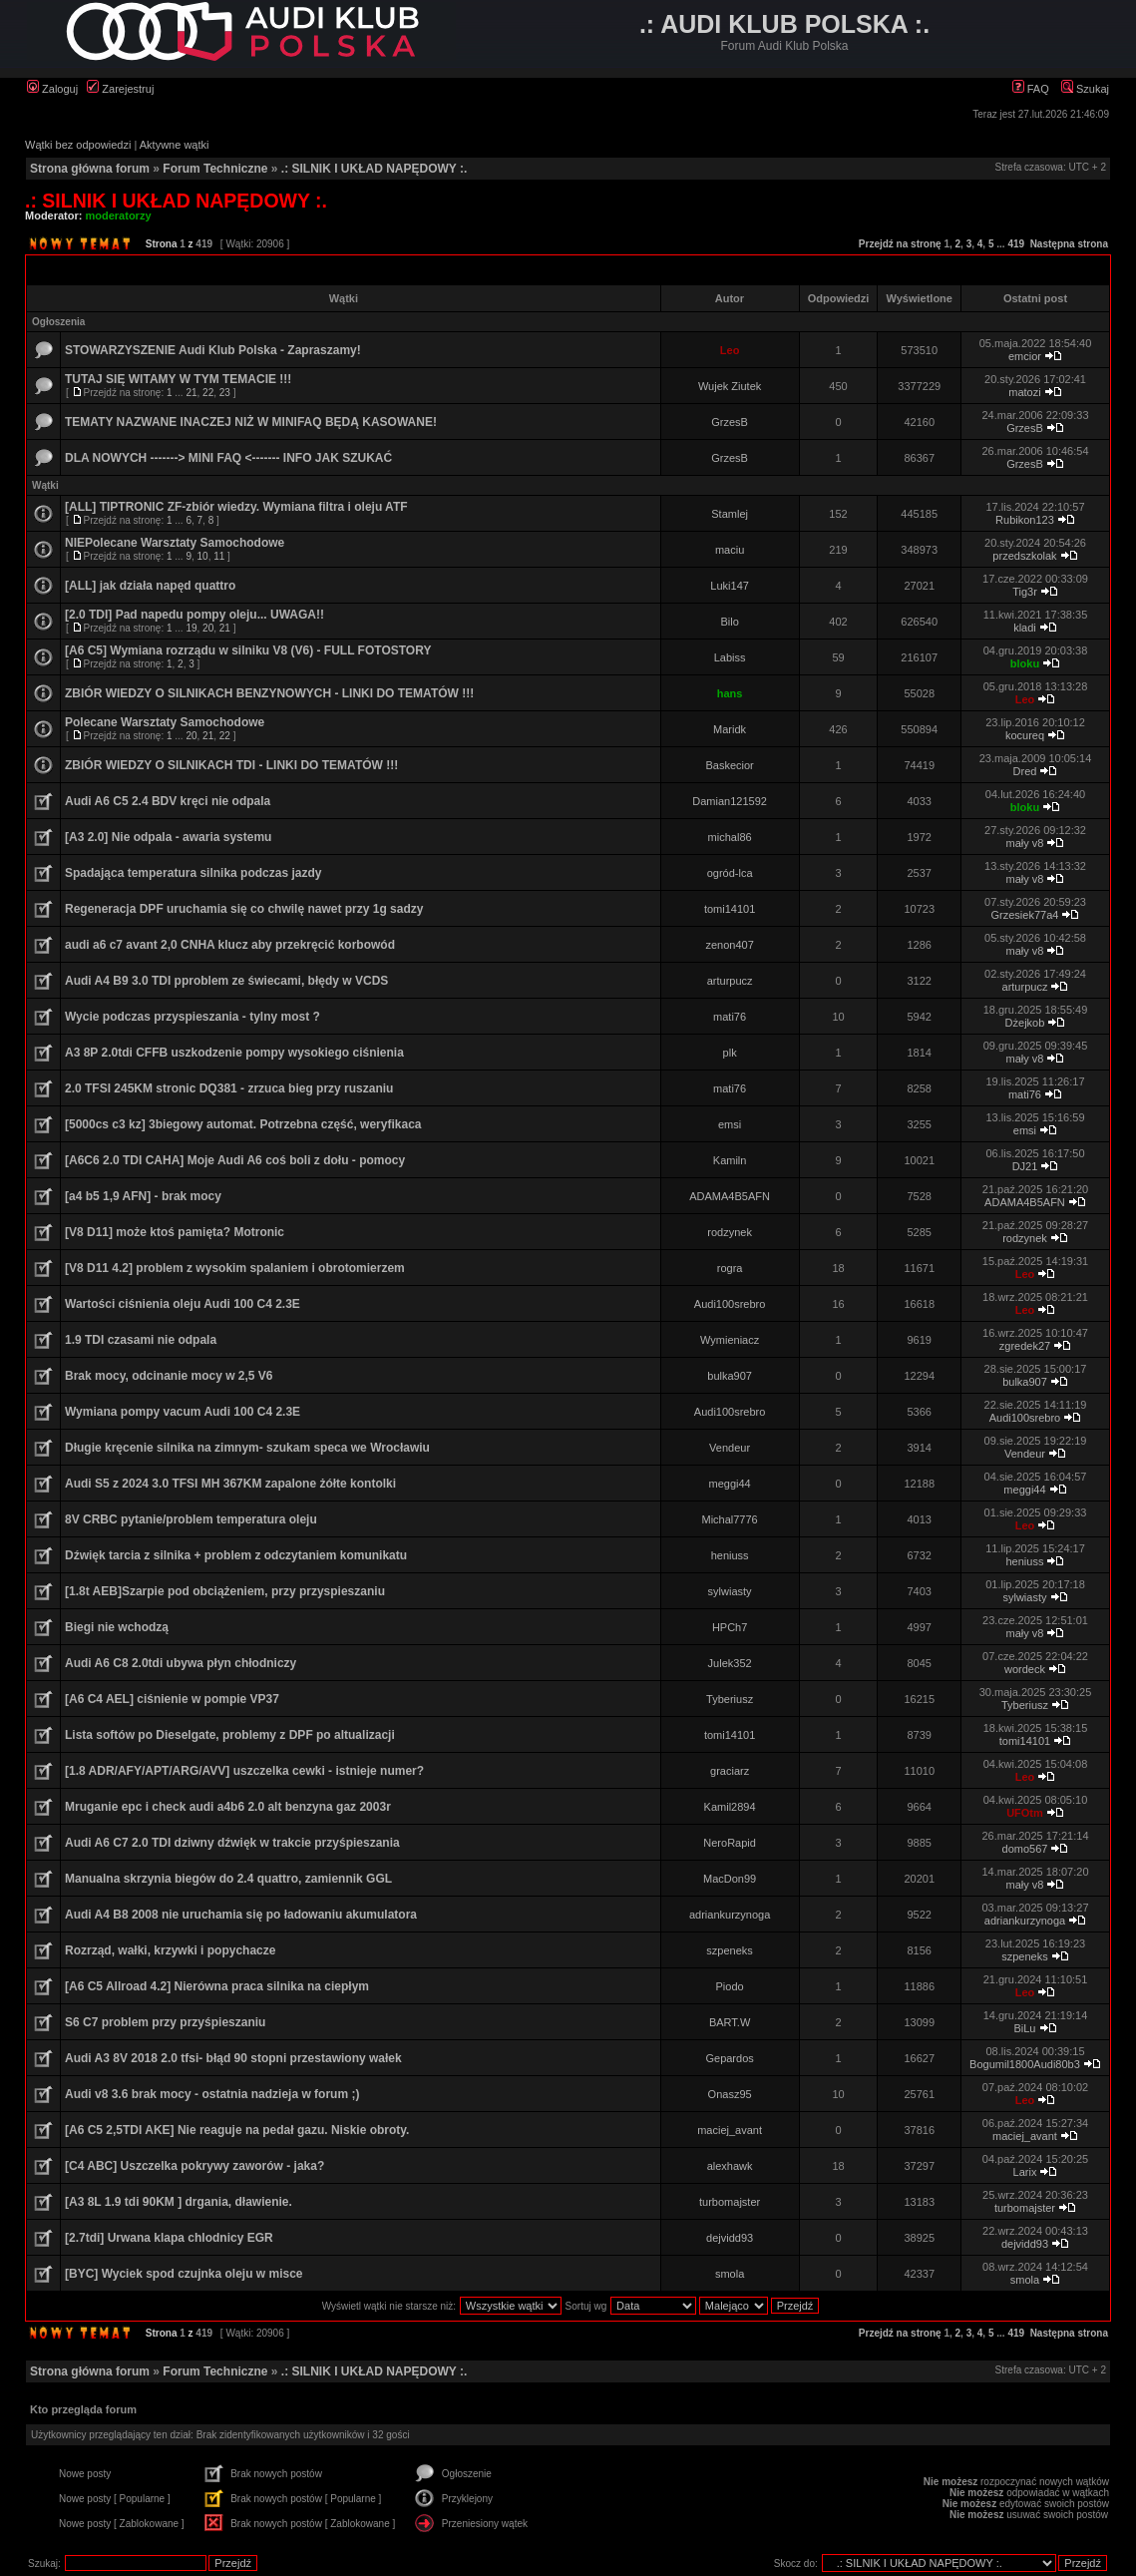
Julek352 (730, 1663)
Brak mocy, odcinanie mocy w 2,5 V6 (169, 1376)
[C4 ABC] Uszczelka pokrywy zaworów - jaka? (194, 2166)
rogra (730, 1268)
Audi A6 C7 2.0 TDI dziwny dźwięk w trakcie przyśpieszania (232, 1843)
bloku (1024, 663)
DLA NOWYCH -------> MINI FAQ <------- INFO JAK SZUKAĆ (228, 458)
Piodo (730, 1986)
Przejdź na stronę (900, 243)
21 (191, 392)
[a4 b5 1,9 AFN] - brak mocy (143, 1196)
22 (207, 392)
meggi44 (730, 1484)
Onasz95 (730, 2094)
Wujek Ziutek (729, 386)
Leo (730, 350)
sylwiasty (730, 1591)
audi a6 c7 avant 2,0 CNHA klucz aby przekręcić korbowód (230, 945)
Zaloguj (52, 89)
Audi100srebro (730, 1304)
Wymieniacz (729, 1340)
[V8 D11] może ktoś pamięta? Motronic (174, 1232)
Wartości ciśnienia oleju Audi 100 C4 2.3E (182, 1304)
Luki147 (729, 586)
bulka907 (729, 1376)
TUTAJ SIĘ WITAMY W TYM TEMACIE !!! (178, 379)
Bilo (729, 622)
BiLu (1024, 2028)
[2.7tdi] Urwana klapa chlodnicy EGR (169, 2238)
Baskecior (729, 765)
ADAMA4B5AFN (729, 1196)
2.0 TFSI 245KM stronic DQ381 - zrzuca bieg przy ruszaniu (229, 1088)
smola (729, 2274)
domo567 (1025, 1849)
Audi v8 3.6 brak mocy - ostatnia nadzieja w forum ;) (212, 2094)
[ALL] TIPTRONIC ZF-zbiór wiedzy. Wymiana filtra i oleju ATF (236, 507)
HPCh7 (729, 1627)
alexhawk (730, 2166)
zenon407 (729, 945)
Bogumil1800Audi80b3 (1024, 2064)
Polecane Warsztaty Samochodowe (164, 722)
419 (1015, 243)
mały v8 (1025, 843)
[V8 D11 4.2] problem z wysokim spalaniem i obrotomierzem (235, 1268)
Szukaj (1085, 89)
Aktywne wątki (174, 145)
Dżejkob (1025, 1023)
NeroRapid (729, 1843)
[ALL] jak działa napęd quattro (150, 586)
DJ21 (1025, 1166)
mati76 (729, 1017)
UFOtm (1024, 1813)
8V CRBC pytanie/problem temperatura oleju (191, 1519)
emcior (1024, 356)
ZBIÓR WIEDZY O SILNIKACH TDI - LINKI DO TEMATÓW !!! (231, 765)
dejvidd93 (729, 2238)
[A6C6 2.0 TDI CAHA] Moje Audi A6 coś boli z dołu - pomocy (235, 1160)
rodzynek (729, 1232)
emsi (729, 1124)
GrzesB (729, 422)
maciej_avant (729, 2130)
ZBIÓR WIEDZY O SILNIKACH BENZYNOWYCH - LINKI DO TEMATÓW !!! (269, 693)
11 (218, 556)
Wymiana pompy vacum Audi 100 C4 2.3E (182, 1412)
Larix (1025, 2172)
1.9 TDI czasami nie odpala (140, 1340)
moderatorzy (119, 215)
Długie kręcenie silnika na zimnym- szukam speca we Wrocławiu (247, 1448)
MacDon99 (729, 1879)
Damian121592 (729, 801)
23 (224, 392)
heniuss (730, 1555)
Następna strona (1069, 243)
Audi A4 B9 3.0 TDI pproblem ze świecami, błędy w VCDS (226, 981)
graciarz (729, 1771)
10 (202, 556)
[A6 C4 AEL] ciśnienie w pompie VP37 (172, 1699)
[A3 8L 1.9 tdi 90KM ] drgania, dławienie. (178, 2202)
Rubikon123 (1024, 520)
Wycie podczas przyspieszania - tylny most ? (192, 1017)
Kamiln (730, 1160)
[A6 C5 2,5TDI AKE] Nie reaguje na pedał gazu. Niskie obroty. (237, 2130)
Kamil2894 (730, 1807)
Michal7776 (729, 1519)
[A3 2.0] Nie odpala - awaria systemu (168, 837)
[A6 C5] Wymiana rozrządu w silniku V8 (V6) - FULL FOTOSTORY (248, 650)
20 (207, 628)
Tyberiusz (729, 1699)
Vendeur (729, 1448)
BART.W (729, 2022)
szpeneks (729, 1950)
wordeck (1024, 1669)
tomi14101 (729, 909)
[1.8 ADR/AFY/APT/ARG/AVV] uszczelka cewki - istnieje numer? (244, 1771)
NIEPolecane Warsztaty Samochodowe (174, 543)
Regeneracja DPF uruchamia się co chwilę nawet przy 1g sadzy (244, 909)
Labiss (730, 657)
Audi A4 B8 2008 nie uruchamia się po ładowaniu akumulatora (241, 1915)
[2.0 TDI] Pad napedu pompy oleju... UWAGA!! (194, 615)
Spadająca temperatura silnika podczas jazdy (193, 873)
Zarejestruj (120, 89)
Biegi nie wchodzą (117, 1627)
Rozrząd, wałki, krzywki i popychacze (170, 1950)
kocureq (1024, 735)
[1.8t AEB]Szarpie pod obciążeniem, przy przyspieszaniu (225, 1591)
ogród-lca (730, 873)
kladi (1024, 628)
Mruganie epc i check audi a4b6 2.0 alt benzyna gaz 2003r (228, 1807)
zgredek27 (1024, 1346)
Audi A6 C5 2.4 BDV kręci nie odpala (167, 801)
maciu (729, 550)
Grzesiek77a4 (1025, 915)
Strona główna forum (90, 169)
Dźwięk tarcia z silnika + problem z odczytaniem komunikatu (236, 1555)
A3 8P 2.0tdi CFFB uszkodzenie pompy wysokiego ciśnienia (234, 1053)
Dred (1025, 771)
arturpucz (730, 981)
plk (730, 1053)
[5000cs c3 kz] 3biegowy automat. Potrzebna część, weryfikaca (243, 1124)
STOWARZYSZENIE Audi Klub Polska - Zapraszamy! (213, 350)
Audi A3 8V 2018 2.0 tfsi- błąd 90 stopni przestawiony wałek (233, 2058)
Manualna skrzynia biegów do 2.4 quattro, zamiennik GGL (228, 1879)
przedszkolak (1024, 556)
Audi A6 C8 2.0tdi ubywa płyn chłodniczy (180, 1663)
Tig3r (1024, 592)
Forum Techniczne (215, 169)
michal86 (730, 837)
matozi (1024, 392)
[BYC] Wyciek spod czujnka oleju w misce (184, 2274)
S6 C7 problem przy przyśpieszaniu (165, 2022)
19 (191, 628)
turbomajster (729, 2202)
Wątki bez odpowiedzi (78, 145)
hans (730, 693)
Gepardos (729, 2058)
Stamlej (729, 514)
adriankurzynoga (729, 1915)
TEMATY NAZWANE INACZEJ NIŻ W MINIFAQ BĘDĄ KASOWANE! (251, 422)
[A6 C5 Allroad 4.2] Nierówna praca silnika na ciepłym (217, 1986)
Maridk (729, 729)
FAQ (1030, 89)
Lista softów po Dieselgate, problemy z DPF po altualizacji (230, 1735)
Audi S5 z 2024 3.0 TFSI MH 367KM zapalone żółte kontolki (230, 1484)
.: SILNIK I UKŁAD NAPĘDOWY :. (374, 169)
